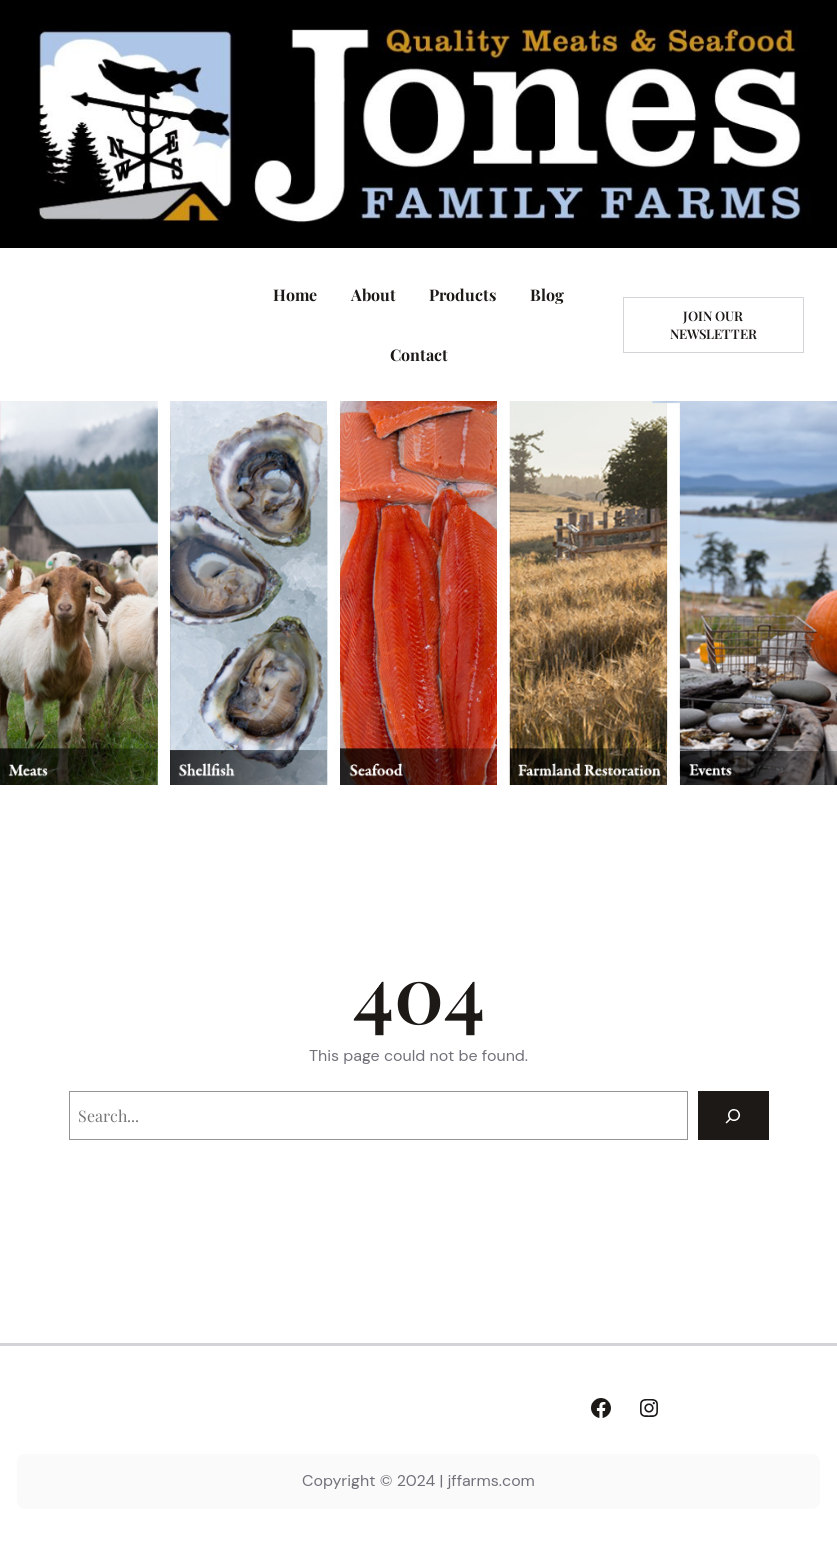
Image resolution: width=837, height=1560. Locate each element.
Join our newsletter (713, 324)
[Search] (733, 1115)
